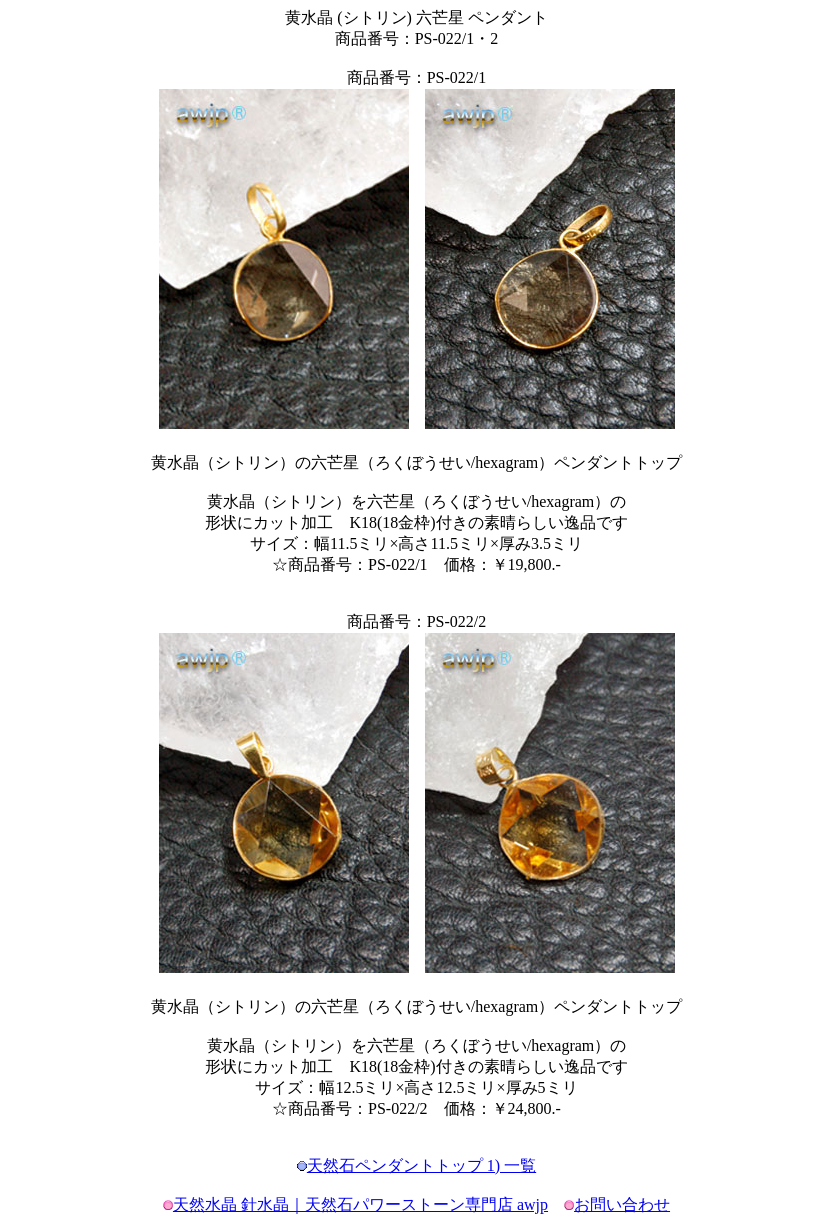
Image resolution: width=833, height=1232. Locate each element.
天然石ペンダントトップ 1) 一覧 (421, 1165)
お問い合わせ (622, 1204)
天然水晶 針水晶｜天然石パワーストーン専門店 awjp (360, 1204)
